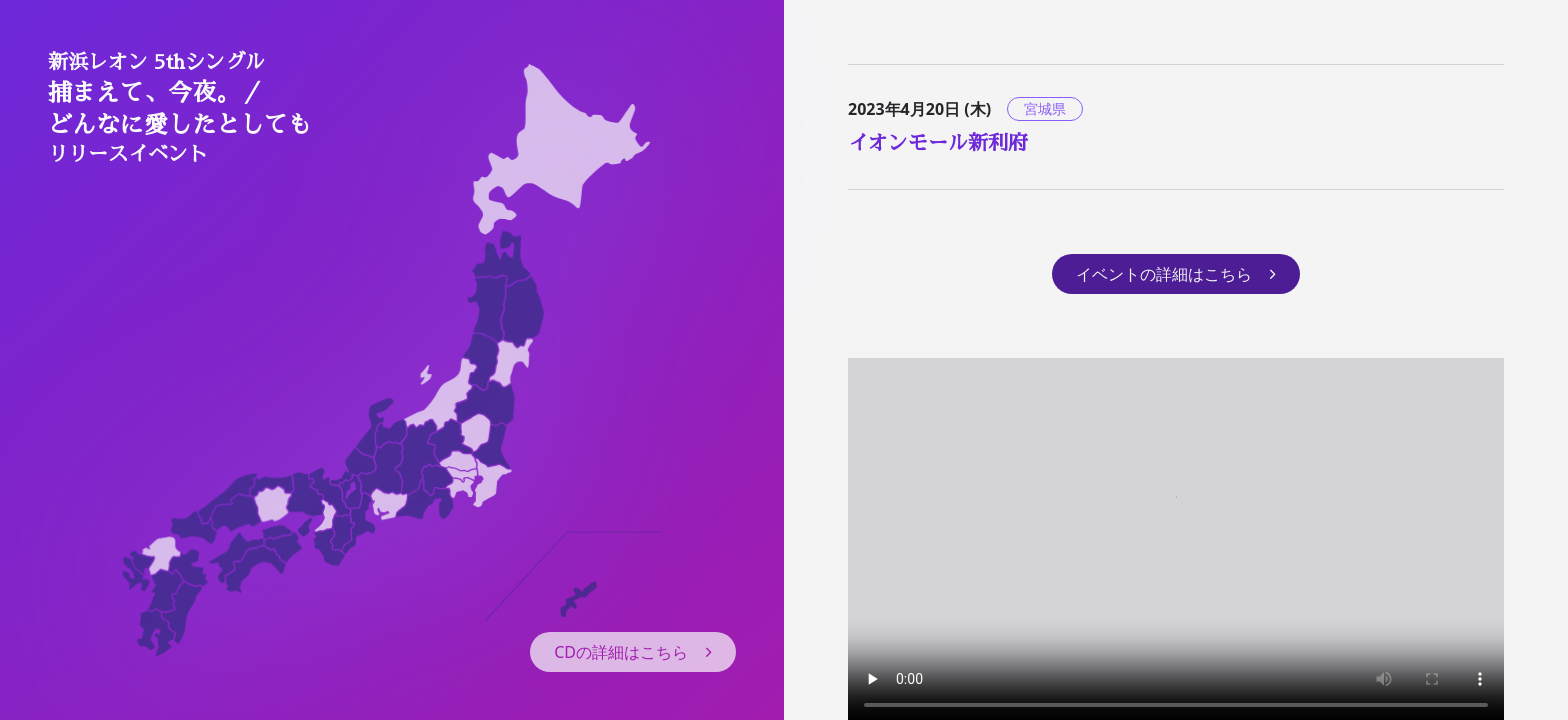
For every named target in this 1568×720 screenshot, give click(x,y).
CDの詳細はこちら (633, 652)
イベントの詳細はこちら (1176, 274)
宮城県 (1045, 108)
